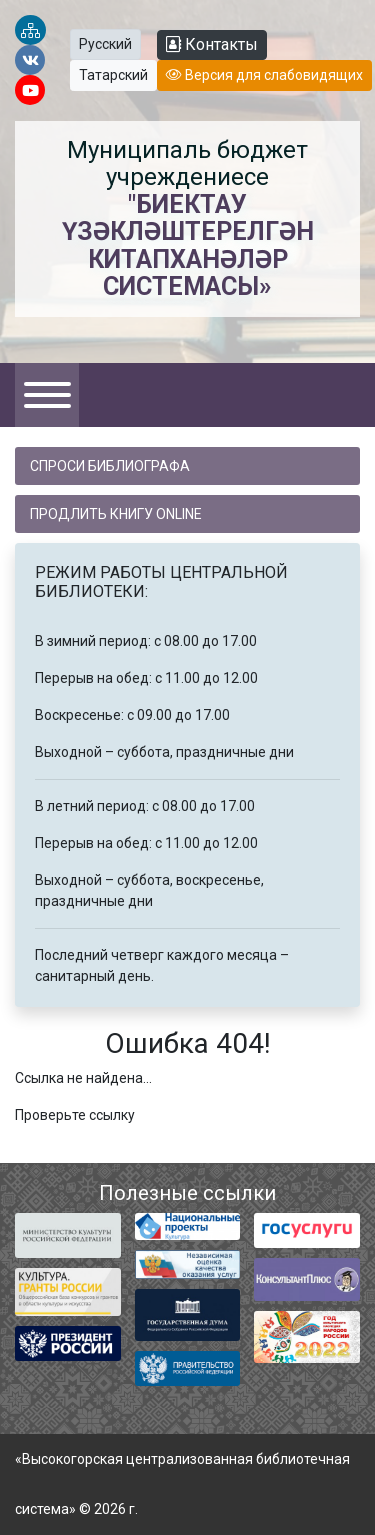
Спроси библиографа (110, 466)
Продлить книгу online (116, 514)
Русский (105, 44)
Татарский (113, 75)
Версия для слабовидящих (264, 75)
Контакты (212, 44)
